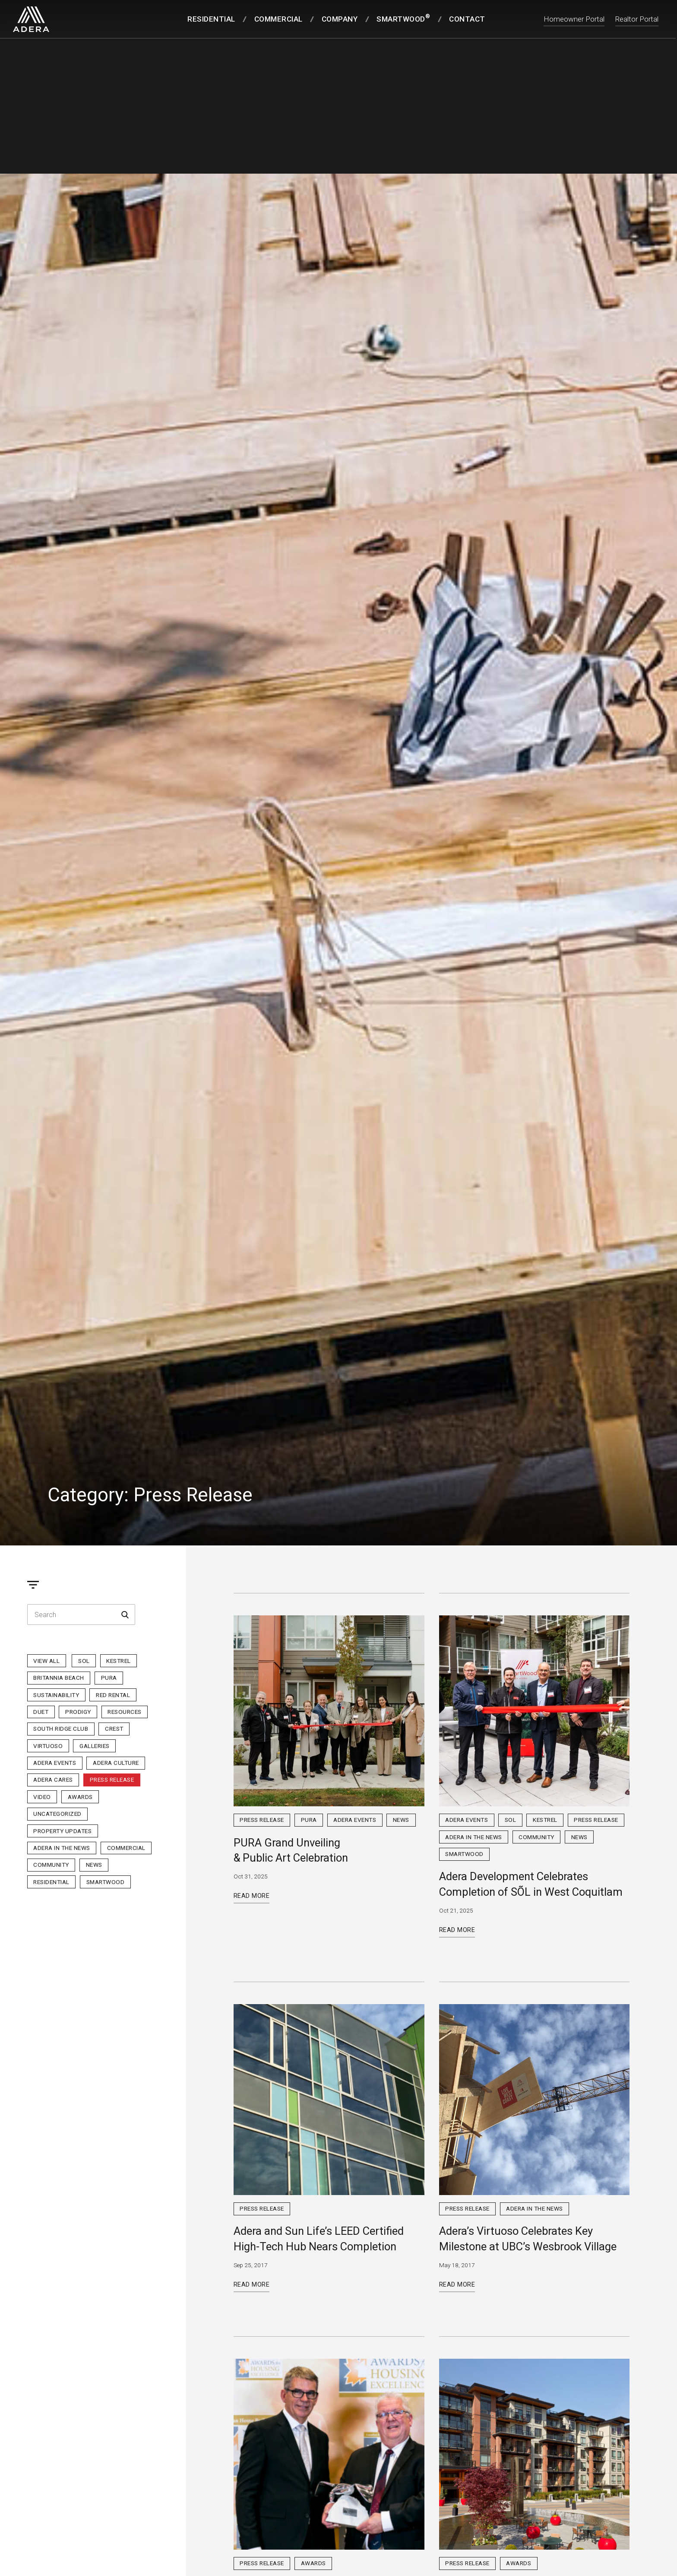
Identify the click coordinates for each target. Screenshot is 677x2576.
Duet (40, 1711)
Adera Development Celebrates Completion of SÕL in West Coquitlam (531, 1884)
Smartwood (105, 1881)
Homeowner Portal (574, 19)
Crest (114, 1728)
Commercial (278, 19)
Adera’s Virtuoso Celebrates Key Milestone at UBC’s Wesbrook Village (528, 2238)
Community (51, 1864)
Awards (80, 1796)
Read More (252, 1896)
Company (340, 19)
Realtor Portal (636, 19)
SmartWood (403, 18)
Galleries (94, 1745)
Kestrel (118, 1660)
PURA (109, 1677)
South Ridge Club (60, 1728)
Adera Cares (53, 1779)
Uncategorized (57, 1813)
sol (84, 1660)
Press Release (112, 1779)
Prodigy (78, 1711)
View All (46, 1660)
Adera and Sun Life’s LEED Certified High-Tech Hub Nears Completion (319, 2238)
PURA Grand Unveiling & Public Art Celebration (291, 1850)
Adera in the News (61, 1847)
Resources (125, 1711)
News (94, 1864)
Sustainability (56, 1694)
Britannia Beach (58, 1677)
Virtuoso (48, 1745)
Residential (211, 19)
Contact (467, 19)
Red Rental (113, 1694)
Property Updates (62, 1830)
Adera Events (54, 1762)
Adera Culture (116, 1762)
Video (42, 1796)
